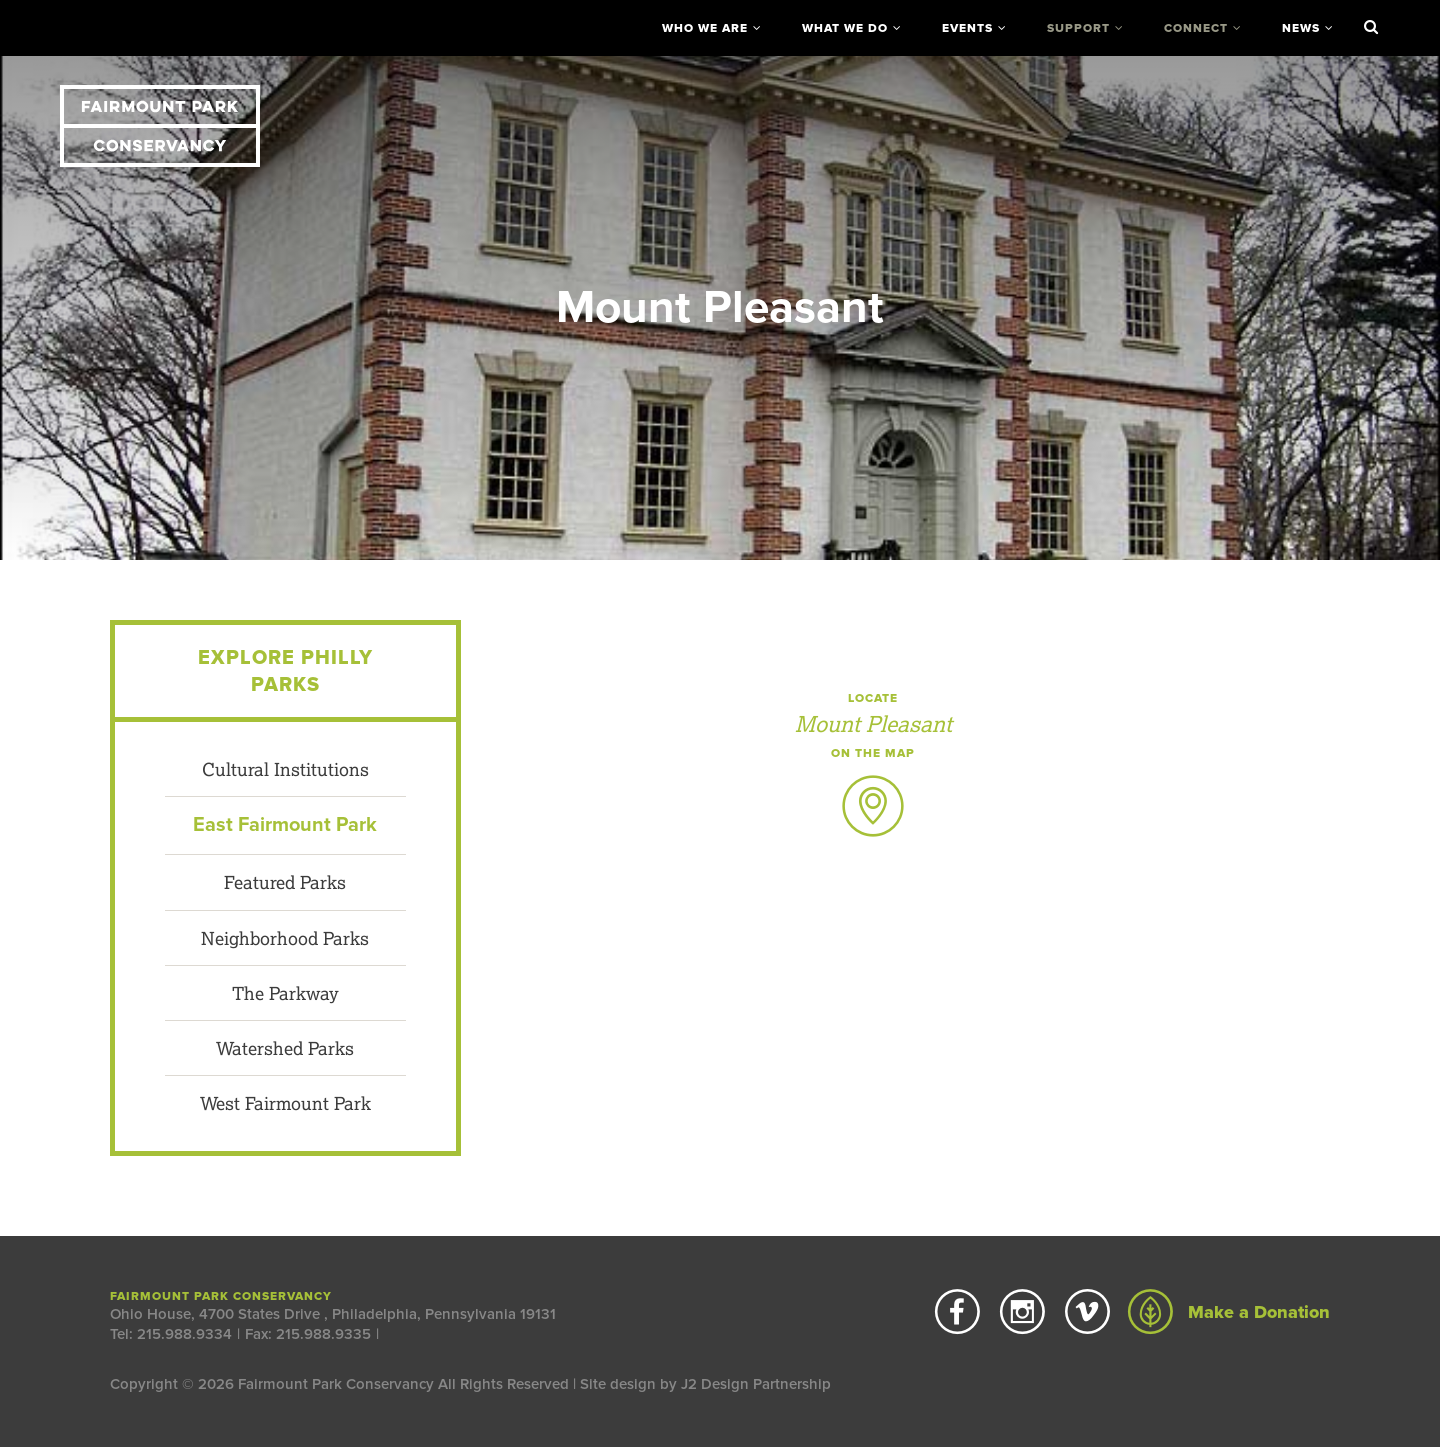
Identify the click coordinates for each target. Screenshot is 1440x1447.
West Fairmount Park (285, 1103)
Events (967, 28)
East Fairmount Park (285, 825)
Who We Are (705, 28)
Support (1078, 28)
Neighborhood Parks (285, 938)
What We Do (845, 28)
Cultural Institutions (285, 769)
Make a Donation (1229, 1312)
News (1301, 28)
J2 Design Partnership (756, 1384)
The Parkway (285, 993)
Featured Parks (285, 882)
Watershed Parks (285, 1048)
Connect (1196, 28)
